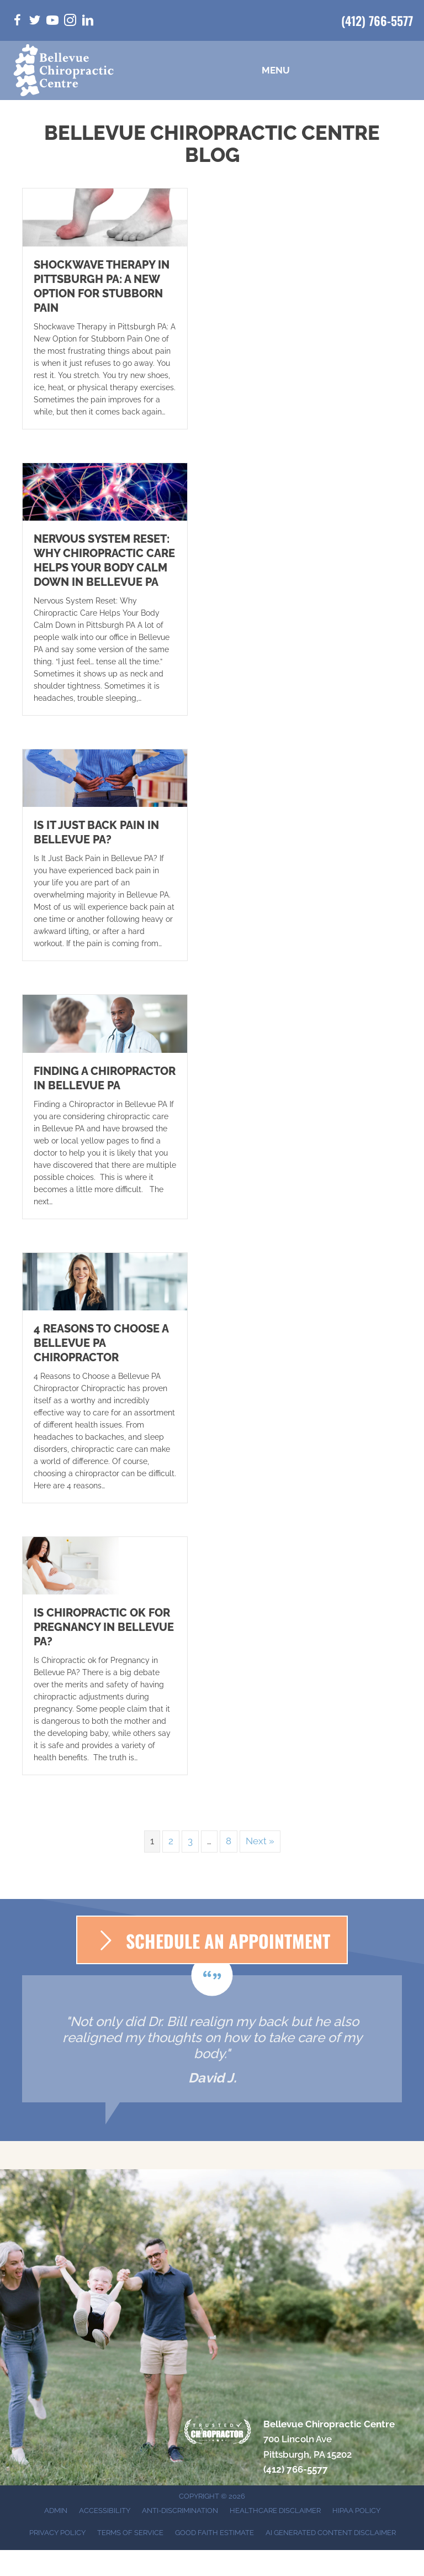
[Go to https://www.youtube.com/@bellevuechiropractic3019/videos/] (52, 22)
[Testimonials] (212, 2038)
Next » (260, 1840)
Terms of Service (130, 2532)
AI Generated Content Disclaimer (331, 2532)
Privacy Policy (57, 2532)
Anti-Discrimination (180, 2510)
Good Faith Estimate (214, 2532)
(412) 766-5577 (377, 20)
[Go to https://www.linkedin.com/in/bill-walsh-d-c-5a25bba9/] (88, 22)
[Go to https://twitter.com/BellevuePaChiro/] (35, 22)
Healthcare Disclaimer (275, 2510)
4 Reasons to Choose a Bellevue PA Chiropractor (101, 1343)
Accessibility (104, 2510)
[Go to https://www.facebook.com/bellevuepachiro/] (17, 22)
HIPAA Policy (356, 2510)
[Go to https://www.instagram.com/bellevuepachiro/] (70, 22)
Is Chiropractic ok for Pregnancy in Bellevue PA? (104, 1627)
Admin (55, 2510)
